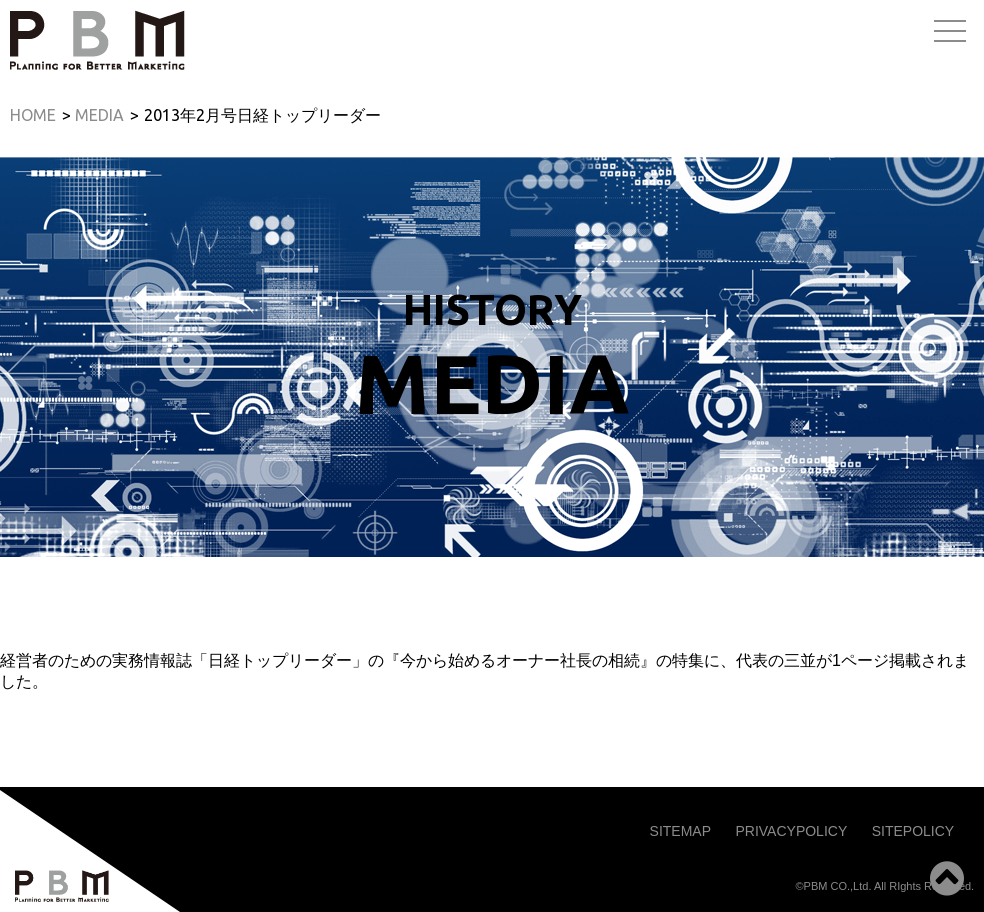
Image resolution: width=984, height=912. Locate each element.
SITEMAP (680, 831)
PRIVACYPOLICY (791, 831)
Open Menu (950, 32)
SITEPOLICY (913, 831)
